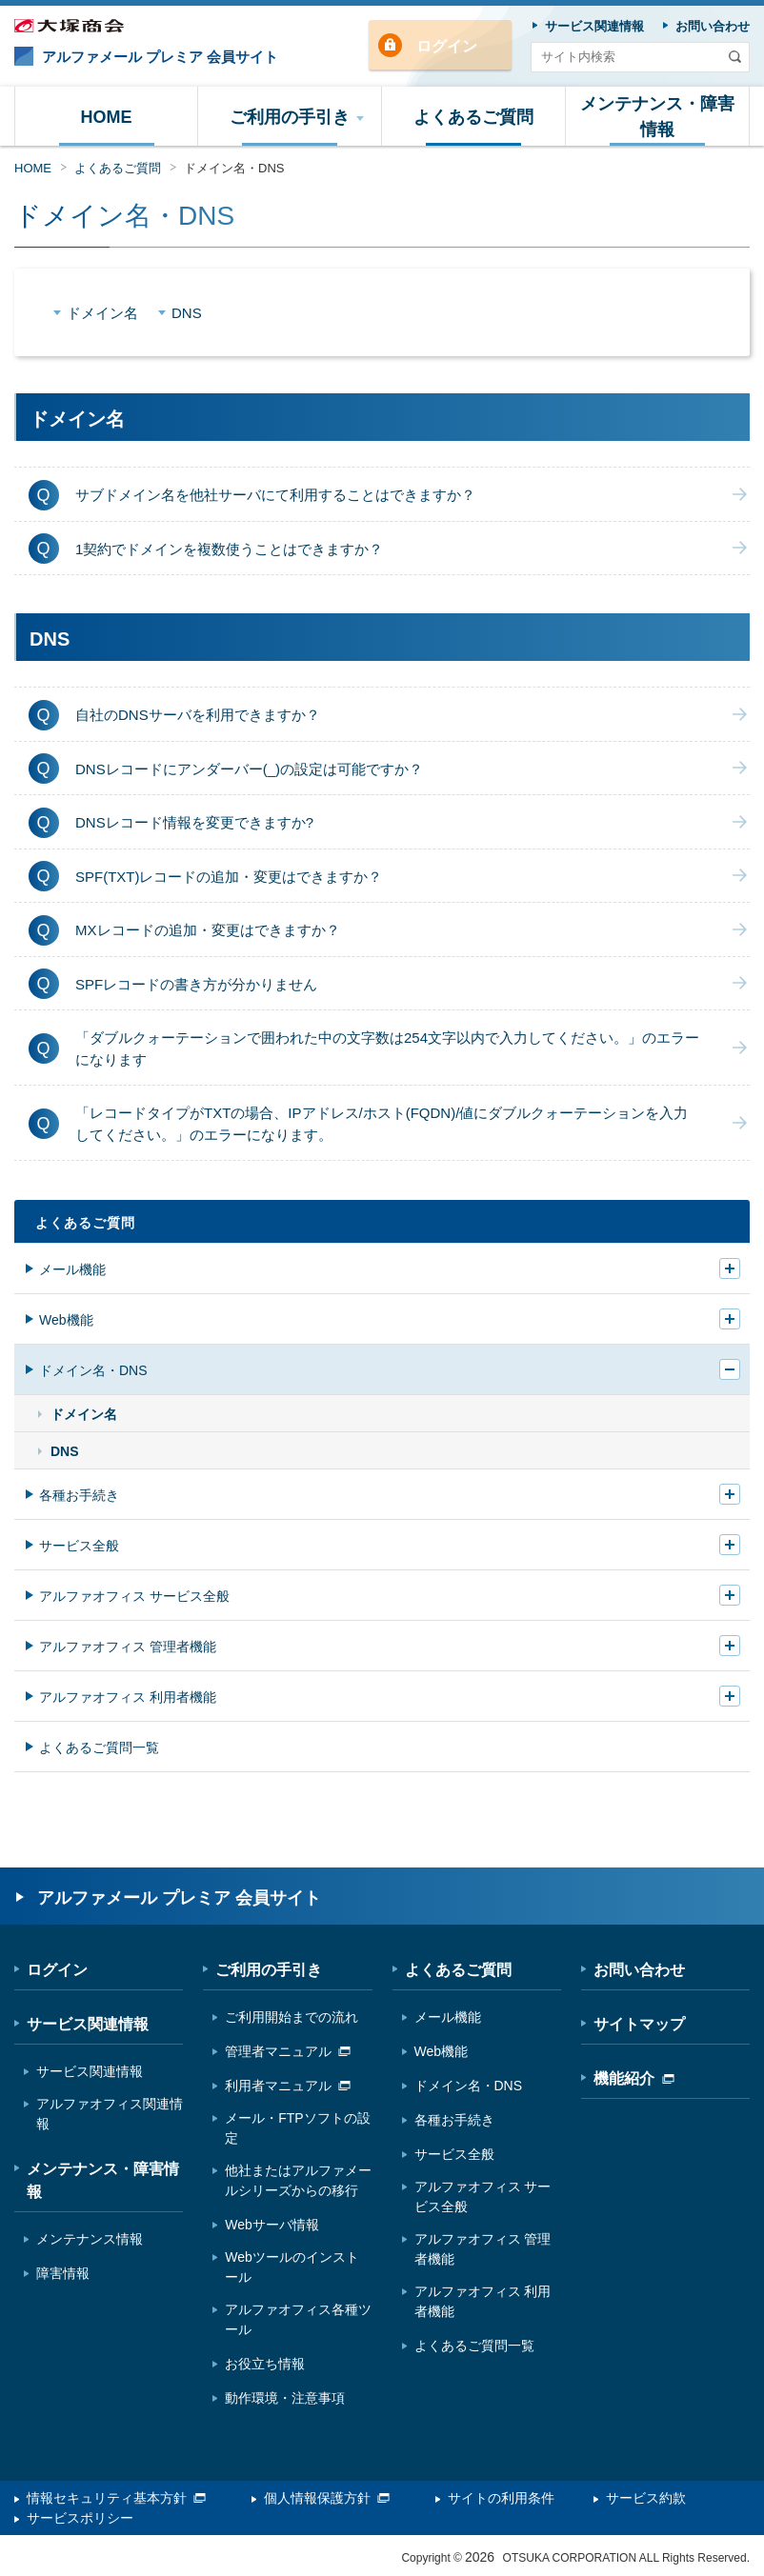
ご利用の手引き (268, 1970)
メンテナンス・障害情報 (103, 2180)
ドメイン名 (102, 313)
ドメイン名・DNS (234, 168)
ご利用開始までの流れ (291, 2017)
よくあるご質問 (117, 168)
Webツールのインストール (292, 2267)
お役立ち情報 (265, 2363)
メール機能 (72, 1269)
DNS (186, 313)
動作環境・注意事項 (285, 2398)
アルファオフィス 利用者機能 (127, 1697)
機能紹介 (633, 2078)
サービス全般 (79, 1545)
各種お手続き (79, 1495)
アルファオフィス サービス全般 (134, 1596)
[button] (290, 116)
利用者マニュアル (288, 2085)
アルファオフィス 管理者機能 (127, 1646)
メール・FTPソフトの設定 (297, 2128)
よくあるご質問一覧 (99, 1747)
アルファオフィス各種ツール (298, 2319)
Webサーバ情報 (272, 2224)
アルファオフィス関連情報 (109, 2113)
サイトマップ (639, 2024)
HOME (32, 168)
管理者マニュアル (288, 2051)
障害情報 (63, 2273)
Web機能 (66, 1320)
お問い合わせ (639, 1970)
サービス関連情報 (88, 2024)
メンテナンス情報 (89, 2239)
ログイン (446, 46)
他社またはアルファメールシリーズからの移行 (298, 2180)
